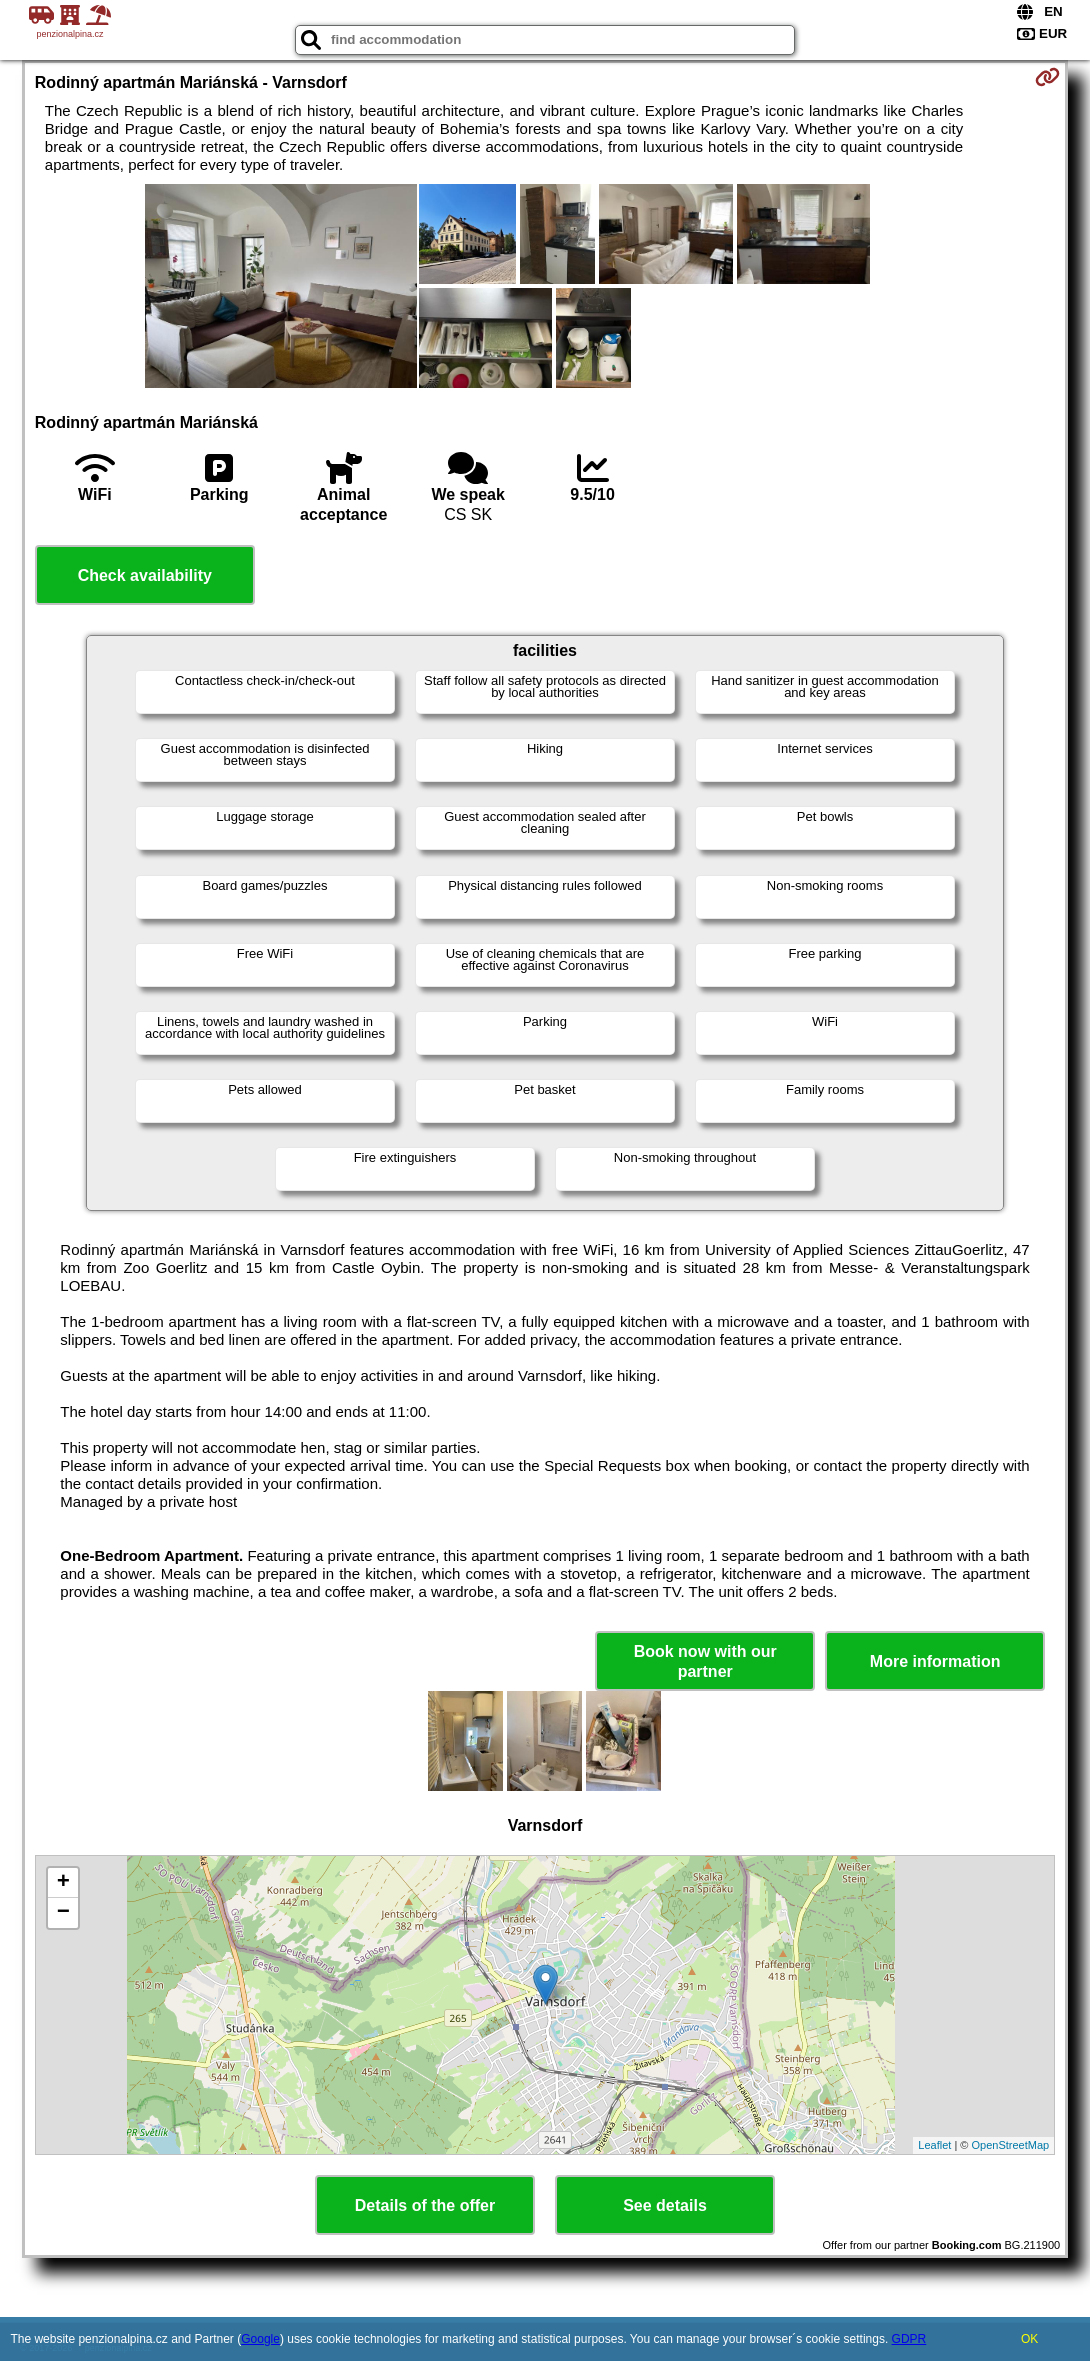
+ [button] (63, 1883)
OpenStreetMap (1011, 2145)
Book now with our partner (705, 1661)
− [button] (63, 1913)
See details (665, 2205)
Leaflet (934, 2145)
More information (935, 1661)
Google (260, 2339)
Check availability (145, 575)
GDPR (909, 2339)
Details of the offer (425, 2205)
